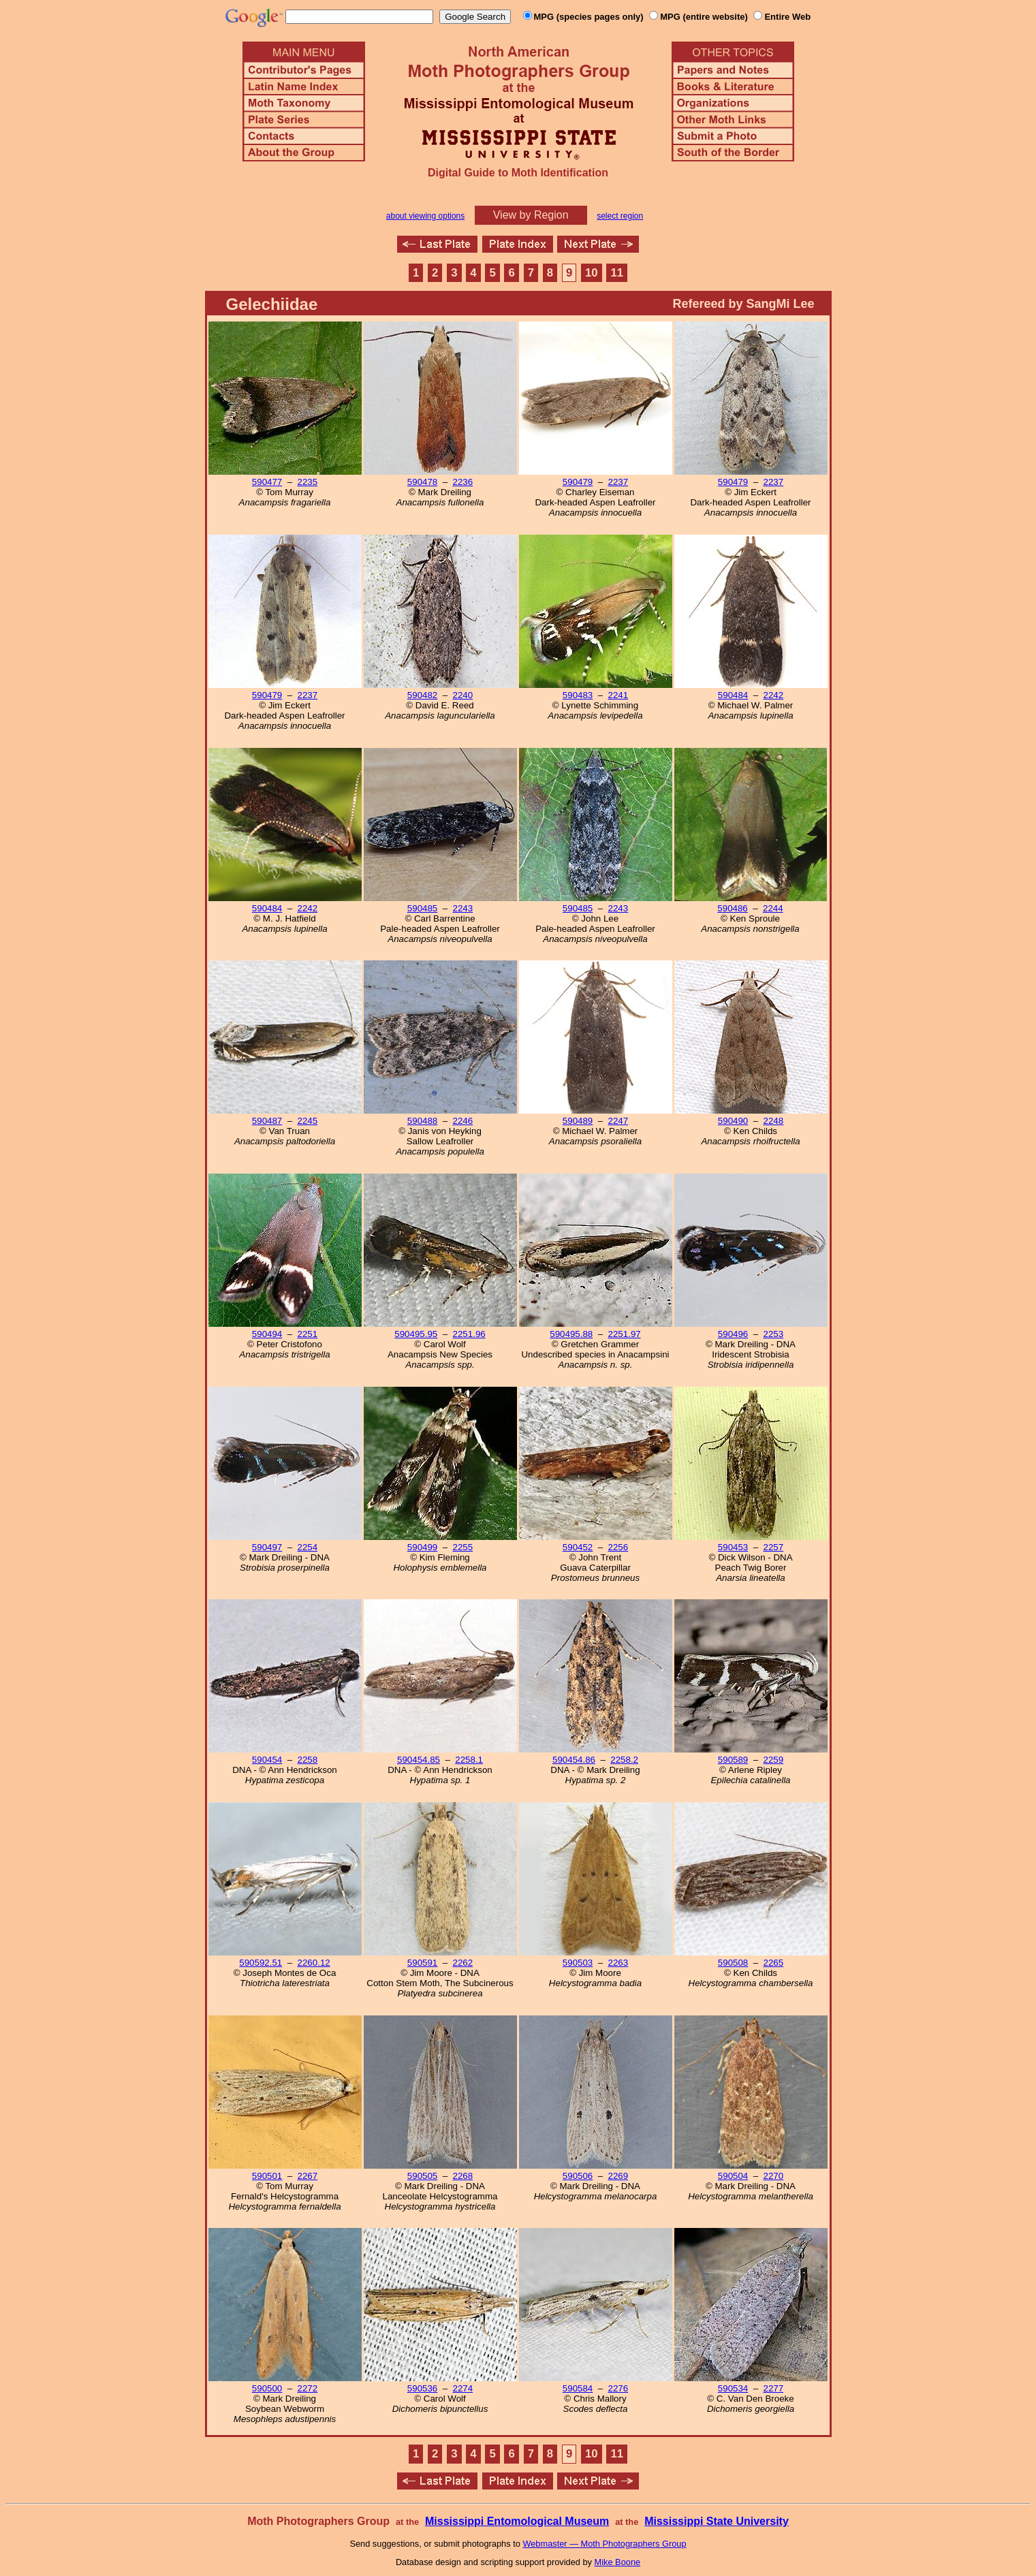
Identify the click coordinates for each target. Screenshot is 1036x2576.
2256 (618, 1547)
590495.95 (415, 1334)
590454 (267, 1760)
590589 (733, 1760)
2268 (463, 2176)
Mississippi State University (716, 2521)
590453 (733, 1547)
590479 (578, 482)
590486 (732, 908)
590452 (578, 1547)
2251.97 (624, 1334)
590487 (267, 1121)
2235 (308, 482)
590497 (267, 1547)
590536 (422, 2388)
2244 (773, 908)
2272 (308, 2388)
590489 (578, 1121)
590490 (733, 1121)
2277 (774, 2388)
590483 (578, 695)
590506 (578, 2176)
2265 (774, 1963)
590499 (422, 1547)
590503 (578, 1963)
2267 (308, 2176)
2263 (618, 1963)
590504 (733, 2176)
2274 (463, 2388)
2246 (463, 1121)
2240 (463, 695)
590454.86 (573, 1760)
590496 (733, 1334)
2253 (774, 1334)
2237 (618, 482)
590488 (422, 1121)
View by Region (531, 215)
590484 (733, 695)
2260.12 (314, 1963)
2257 (774, 1547)
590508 (733, 1963)
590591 (422, 1963)
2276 (618, 2388)
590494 (267, 1334)
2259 (774, 1760)
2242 (774, 695)
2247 (618, 1121)
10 (591, 272)
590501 (267, 2176)
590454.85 (418, 1760)
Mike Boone (618, 2562)
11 (616, 272)
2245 (308, 1121)
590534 (733, 2388)
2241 (618, 695)
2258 (308, 1760)
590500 (267, 2388)
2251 (308, 1334)
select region (620, 216)
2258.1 (469, 1760)
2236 (463, 482)
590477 (267, 482)
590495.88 (571, 1334)
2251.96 (469, 1334)
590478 (422, 482)
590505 (422, 2176)
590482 (422, 695)
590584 (578, 2388)
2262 (463, 1963)
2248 (774, 1121)
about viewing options (425, 216)
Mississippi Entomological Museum (517, 2521)
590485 (422, 908)
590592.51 (260, 1963)
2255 (463, 1547)
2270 (774, 2176)
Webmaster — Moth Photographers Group (604, 2544)
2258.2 (624, 1760)
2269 (618, 2176)
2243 (463, 908)
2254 (308, 1547)
